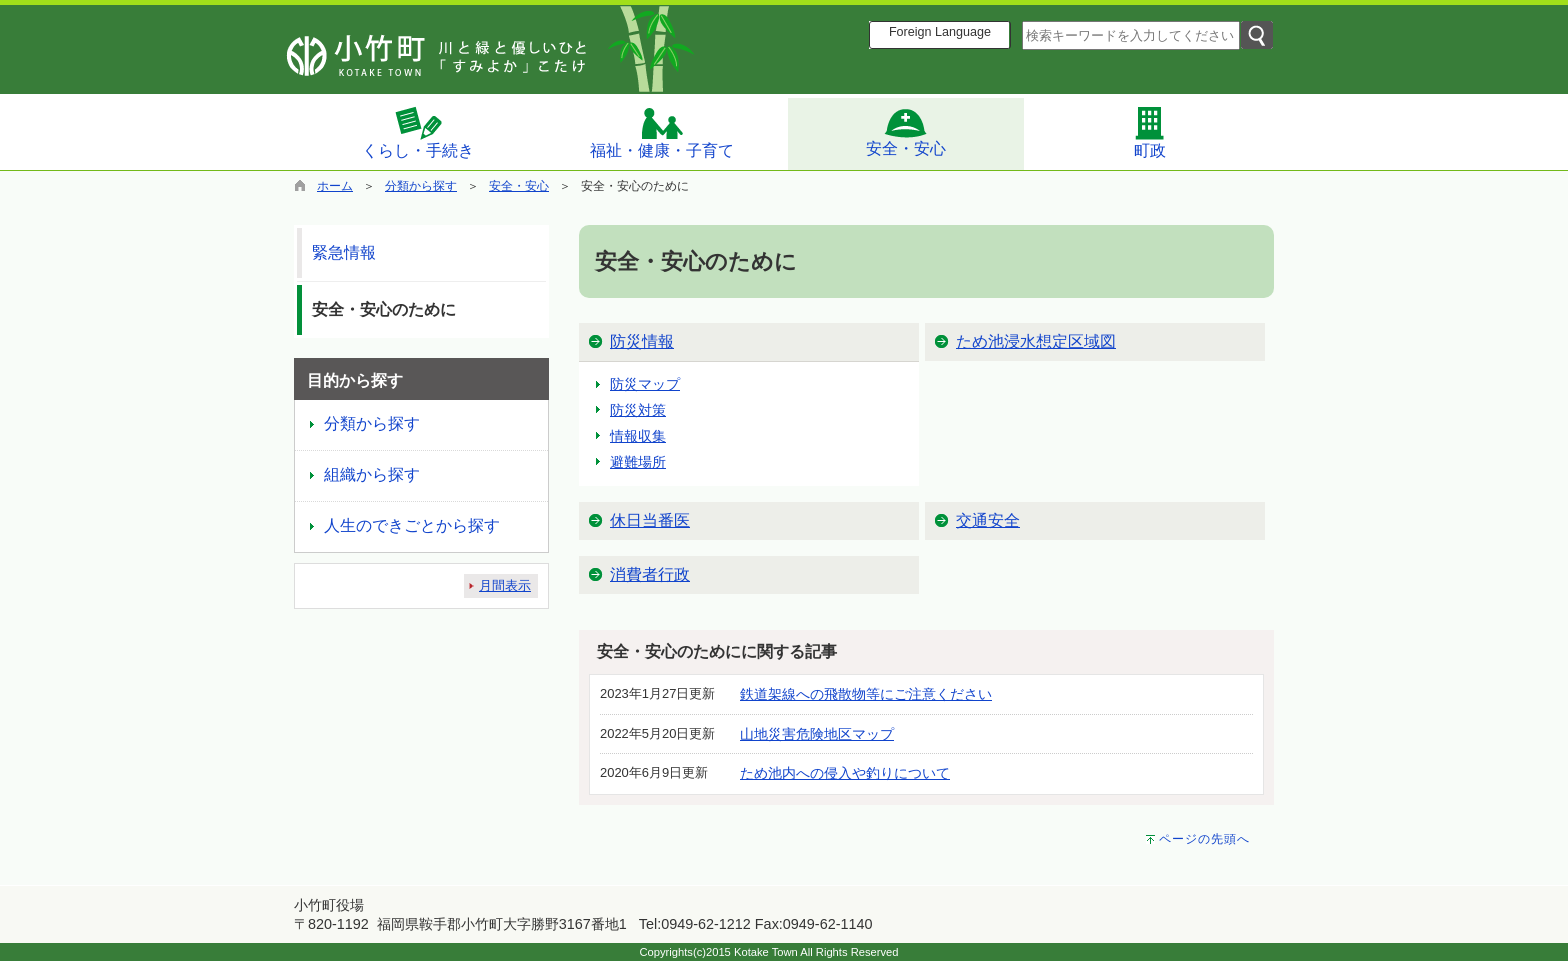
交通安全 (988, 520)
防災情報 (642, 341)
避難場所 (638, 462)
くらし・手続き (418, 132)
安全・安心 (906, 132)
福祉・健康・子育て (662, 132)
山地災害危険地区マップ (817, 734)
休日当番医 (650, 520)
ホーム (335, 186)
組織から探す (372, 474)
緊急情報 (344, 252)
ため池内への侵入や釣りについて (845, 773)
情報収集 (638, 436)
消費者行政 (650, 574)
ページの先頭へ (1204, 839)
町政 (1150, 132)
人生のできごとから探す (412, 525)
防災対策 (638, 410)
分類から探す (421, 186)
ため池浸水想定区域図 (1036, 341)
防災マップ (645, 384)
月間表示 (505, 585)
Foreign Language (940, 32)
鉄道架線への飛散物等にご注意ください (866, 694)
